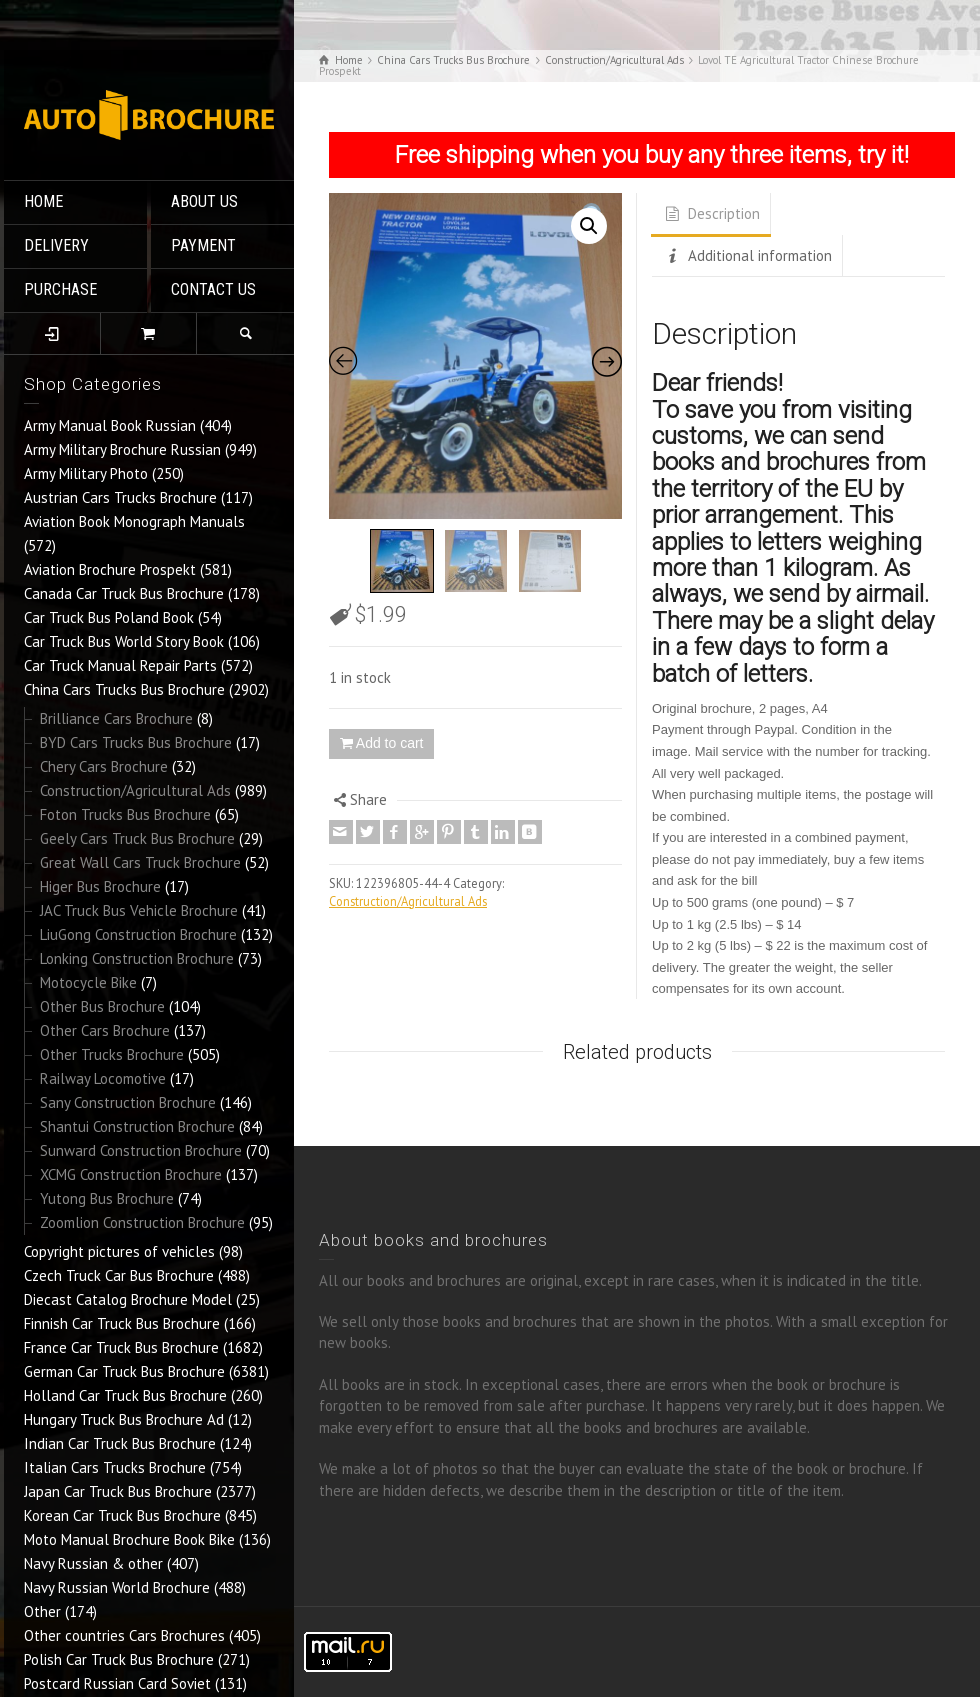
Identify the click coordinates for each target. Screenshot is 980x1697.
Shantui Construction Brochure (137, 1126)
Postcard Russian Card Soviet (117, 1683)
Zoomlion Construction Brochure (142, 1222)
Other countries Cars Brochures (124, 1635)
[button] (589, 226)
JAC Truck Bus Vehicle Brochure (139, 910)
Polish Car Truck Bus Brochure (119, 1659)
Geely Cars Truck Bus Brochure (137, 838)
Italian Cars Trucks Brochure (115, 1467)
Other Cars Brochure (105, 1030)
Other (42, 1611)
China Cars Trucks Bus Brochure (124, 689)
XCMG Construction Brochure (131, 1174)
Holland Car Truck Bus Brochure (125, 1395)
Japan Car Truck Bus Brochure (118, 1491)
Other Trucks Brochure (112, 1054)
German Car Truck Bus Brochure (124, 1371)
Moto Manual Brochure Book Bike (129, 1539)
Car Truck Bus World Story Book (124, 641)
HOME (43, 201)
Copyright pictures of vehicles (119, 1251)
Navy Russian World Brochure (117, 1587)
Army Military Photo (86, 473)
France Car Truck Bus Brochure (121, 1347)
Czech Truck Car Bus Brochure (119, 1275)
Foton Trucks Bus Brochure (125, 814)
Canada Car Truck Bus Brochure (124, 593)
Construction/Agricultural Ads (135, 790)
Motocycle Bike (88, 982)
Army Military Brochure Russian (122, 449)
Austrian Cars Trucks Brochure (120, 497)
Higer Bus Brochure (100, 886)
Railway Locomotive (103, 1078)
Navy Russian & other (93, 1563)
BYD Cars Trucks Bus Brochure (136, 742)
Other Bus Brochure (102, 1006)
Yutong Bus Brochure (107, 1198)
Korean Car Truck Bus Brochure (122, 1515)
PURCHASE (60, 289)
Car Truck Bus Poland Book (109, 617)
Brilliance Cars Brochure (116, 718)
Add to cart (390, 743)
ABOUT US (204, 201)
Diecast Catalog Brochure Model (128, 1299)
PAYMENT (203, 245)
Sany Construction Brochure (128, 1102)
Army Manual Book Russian (110, 425)
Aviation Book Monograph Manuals (134, 521)
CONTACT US (213, 289)
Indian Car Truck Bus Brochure (120, 1443)
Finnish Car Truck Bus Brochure (122, 1323)
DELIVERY (56, 245)
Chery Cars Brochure (104, 766)
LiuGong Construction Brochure (138, 934)
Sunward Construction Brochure (141, 1150)
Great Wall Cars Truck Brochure (140, 862)
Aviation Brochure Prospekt (110, 569)
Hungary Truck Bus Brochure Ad (124, 1419)
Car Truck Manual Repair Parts (120, 665)
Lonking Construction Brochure (137, 958)
